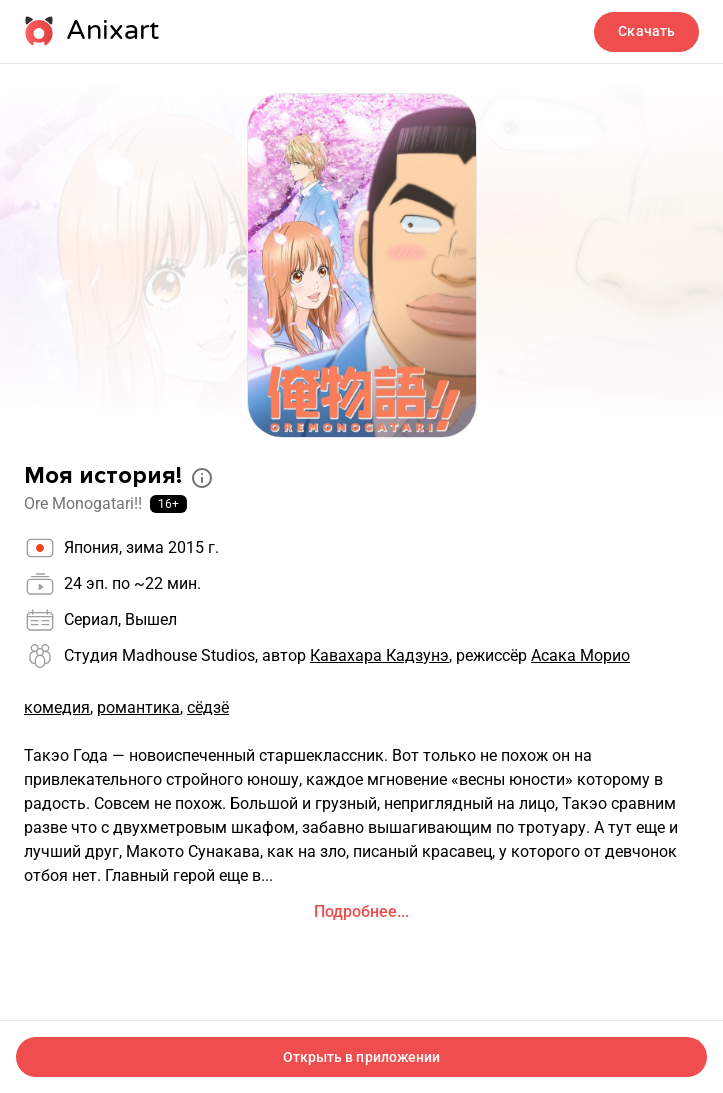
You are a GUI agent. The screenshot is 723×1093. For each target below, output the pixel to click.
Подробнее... (361, 911)
